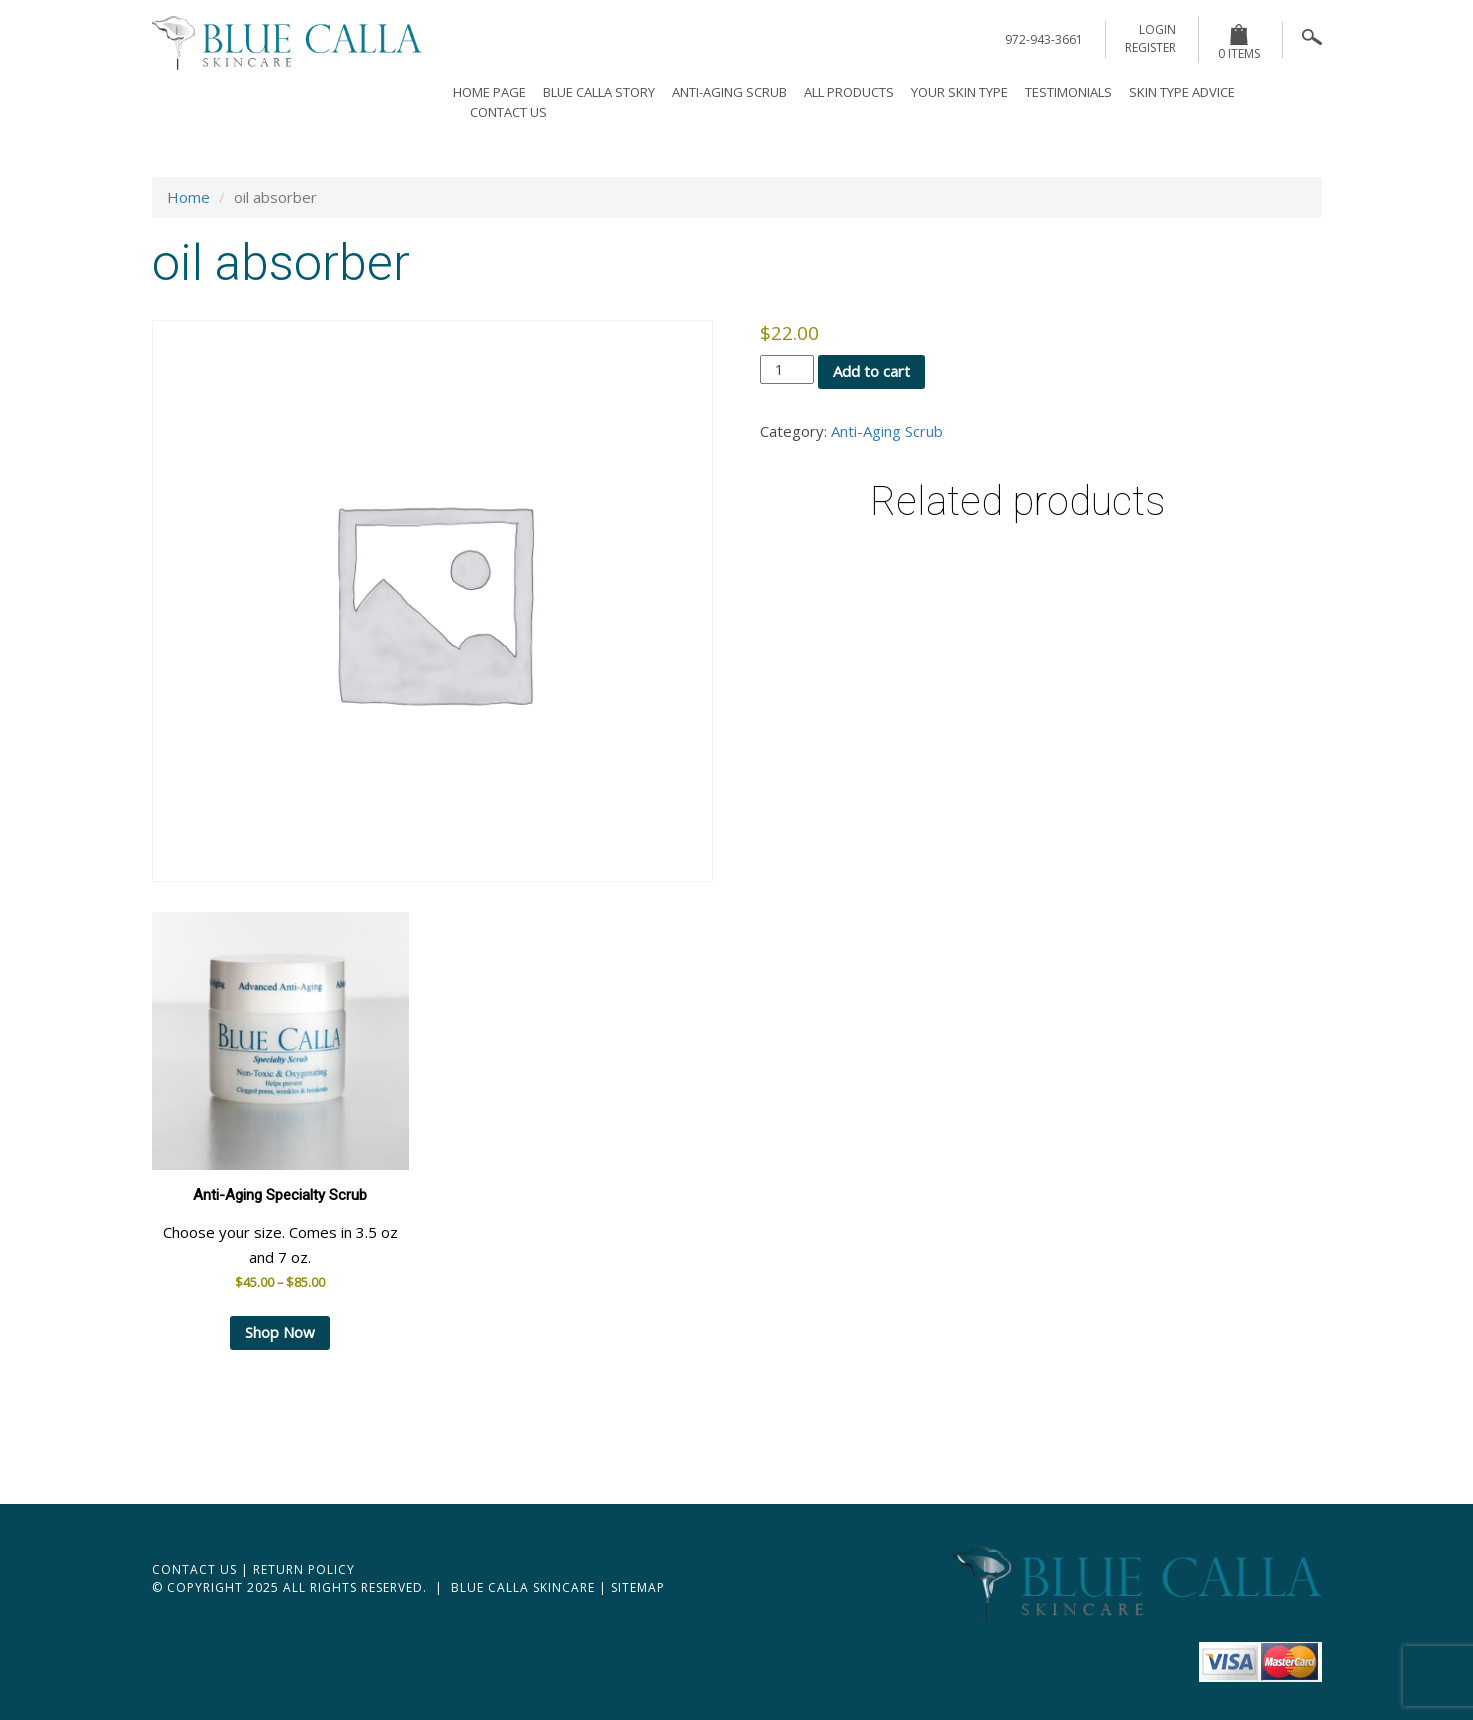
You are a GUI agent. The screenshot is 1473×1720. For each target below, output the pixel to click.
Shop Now (280, 1332)
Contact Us (508, 112)
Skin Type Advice (1182, 92)
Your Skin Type (959, 92)
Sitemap (638, 1587)
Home (188, 197)
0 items (1239, 43)
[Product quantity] (787, 369)
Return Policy (304, 1569)
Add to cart (871, 371)
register (1150, 47)
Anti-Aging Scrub (729, 92)
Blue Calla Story (599, 92)
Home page (489, 92)
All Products (849, 92)
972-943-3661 (1044, 39)
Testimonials (1068, 92)
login (1157, 29)
